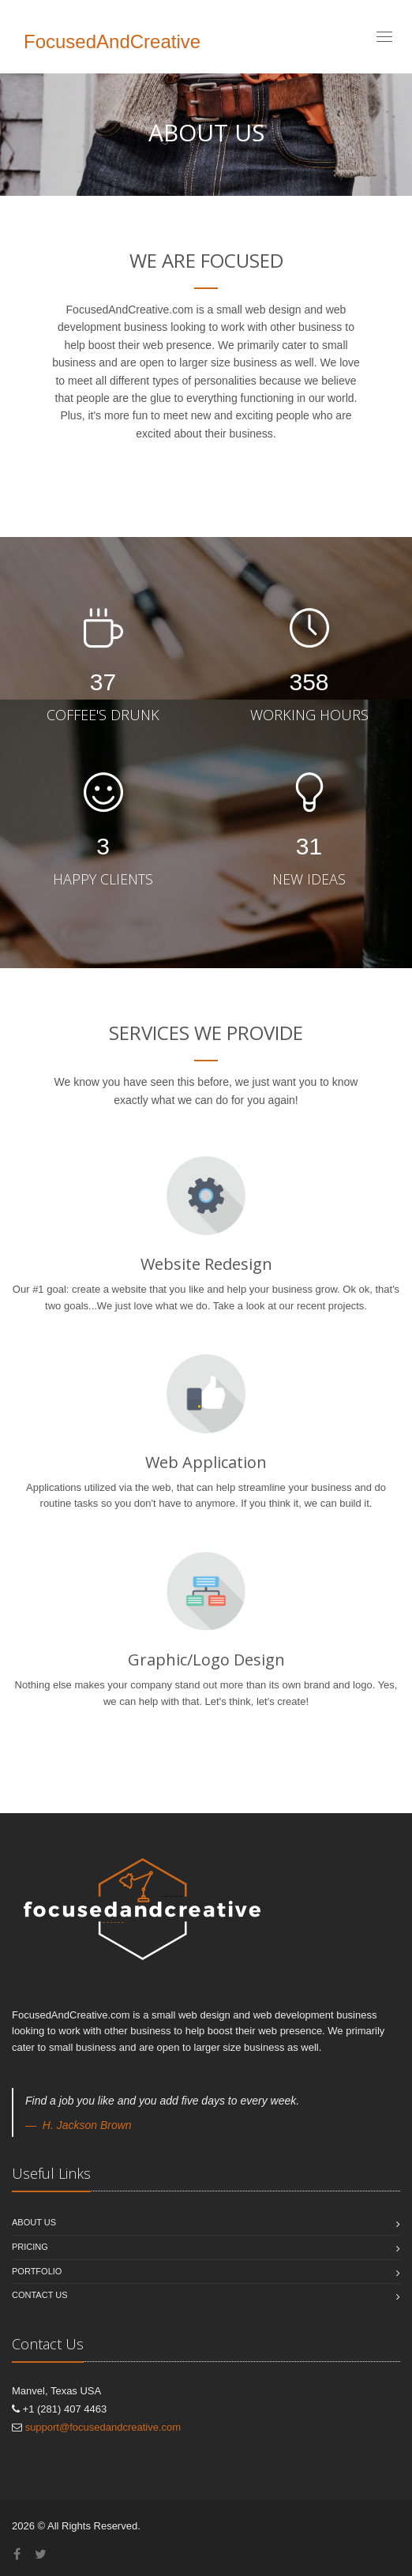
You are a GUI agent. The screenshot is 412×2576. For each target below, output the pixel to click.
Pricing (30, 2246)
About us (34, 2222)
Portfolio (37, 2271)
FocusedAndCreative (112, 41)
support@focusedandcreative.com (103, 2427)
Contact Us (40, 2295)
